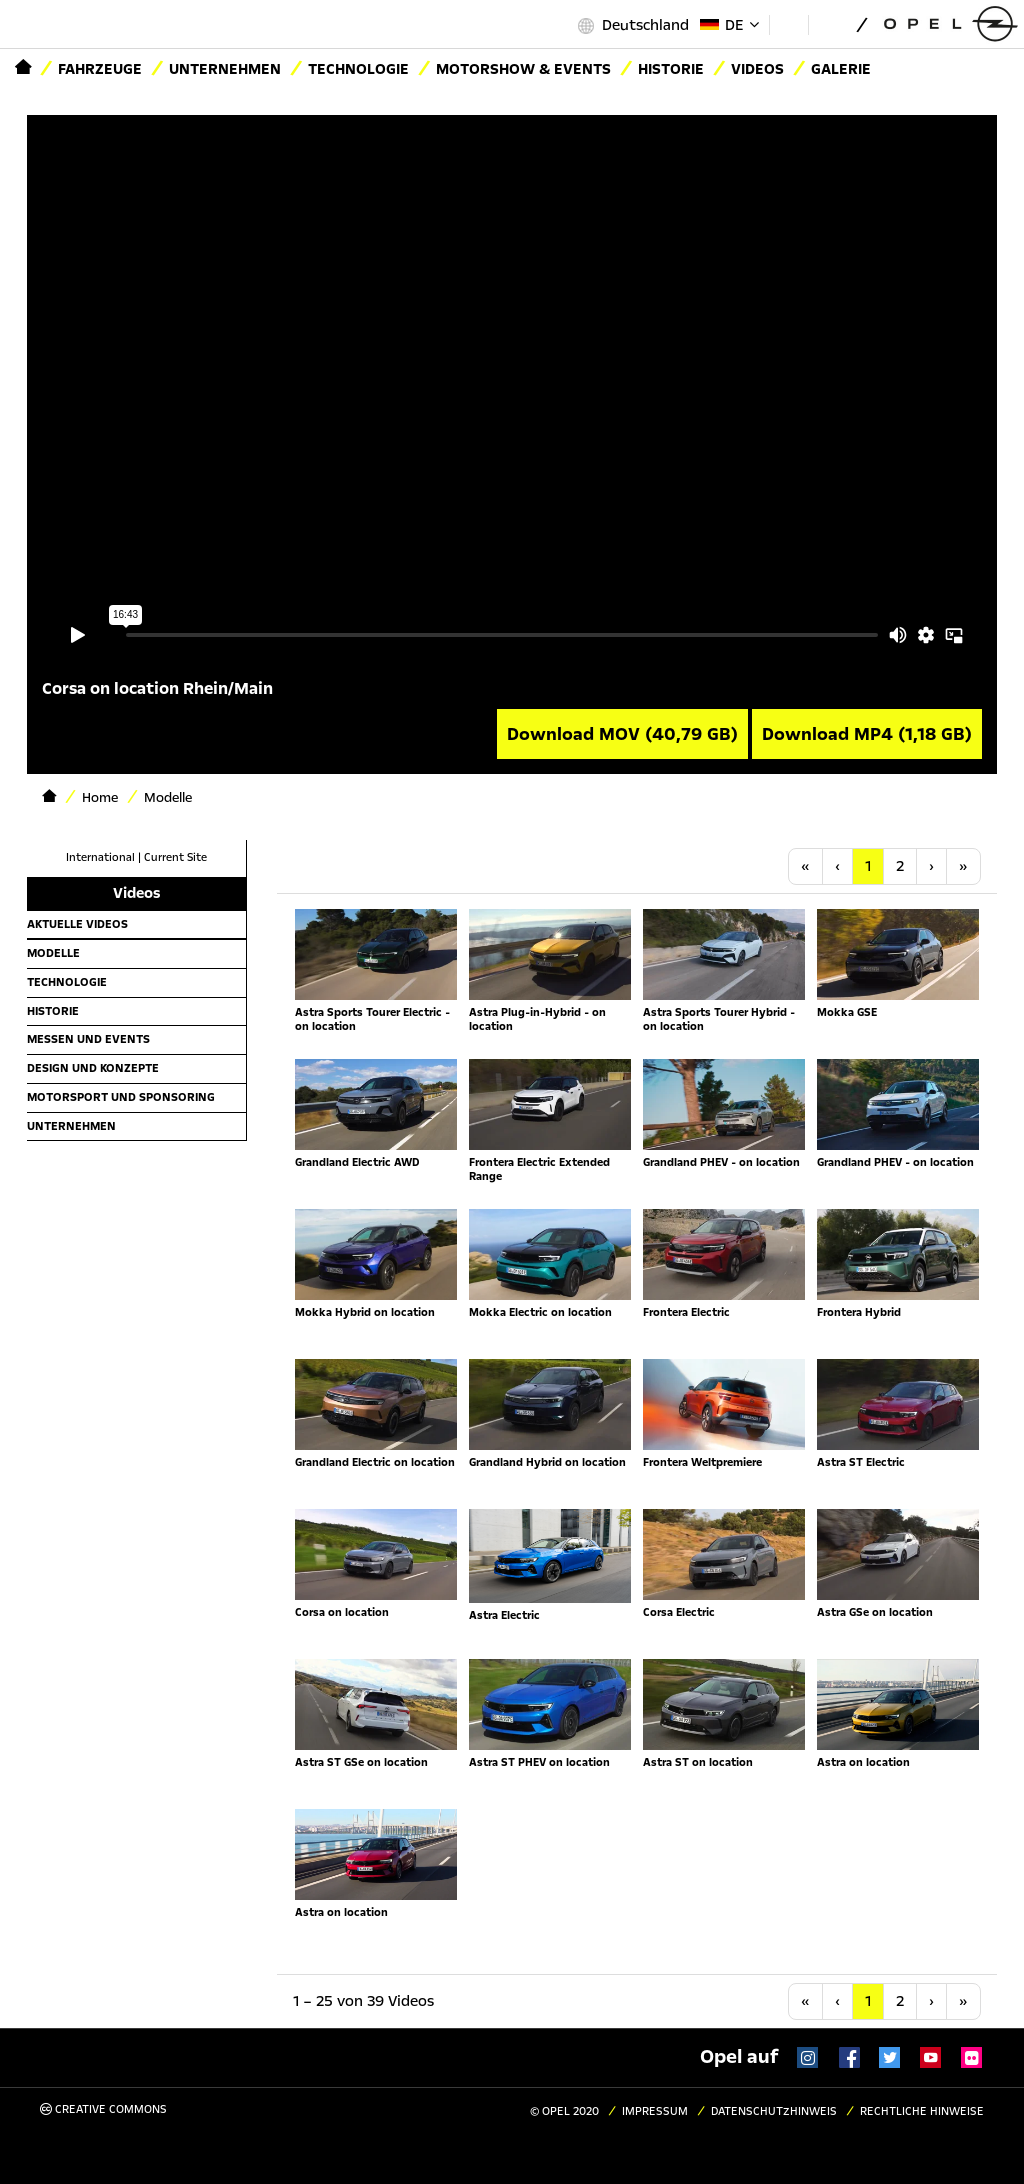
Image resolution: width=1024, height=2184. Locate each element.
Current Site (175, 857)
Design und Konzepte (93, 1068)
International (100, 857)
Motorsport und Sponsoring (121, 1097)
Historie (53, 1011)
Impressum (655, 2111)
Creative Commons (103, 2109)
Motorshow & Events (523, 69)
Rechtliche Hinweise (922, 2111)
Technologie (358, 69)
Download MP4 (867, 734)
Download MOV (622, 734)
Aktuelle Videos (77, 924)
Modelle (53, 953)
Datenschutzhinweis (774, 2111)
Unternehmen (225, 69)
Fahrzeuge (100, 69)
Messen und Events (88, 1039)
